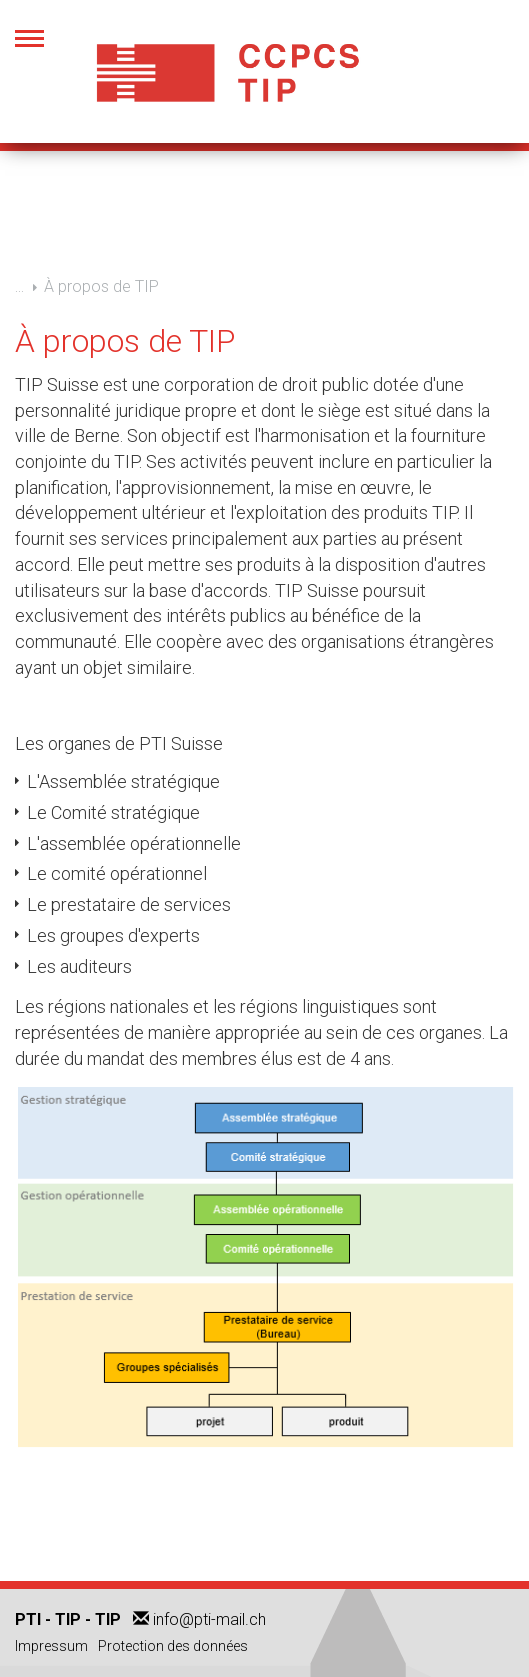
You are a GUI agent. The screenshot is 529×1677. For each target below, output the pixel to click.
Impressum (51, 1646)
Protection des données (173, 1646)
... (19, 285)
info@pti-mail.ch (209, 1619)
